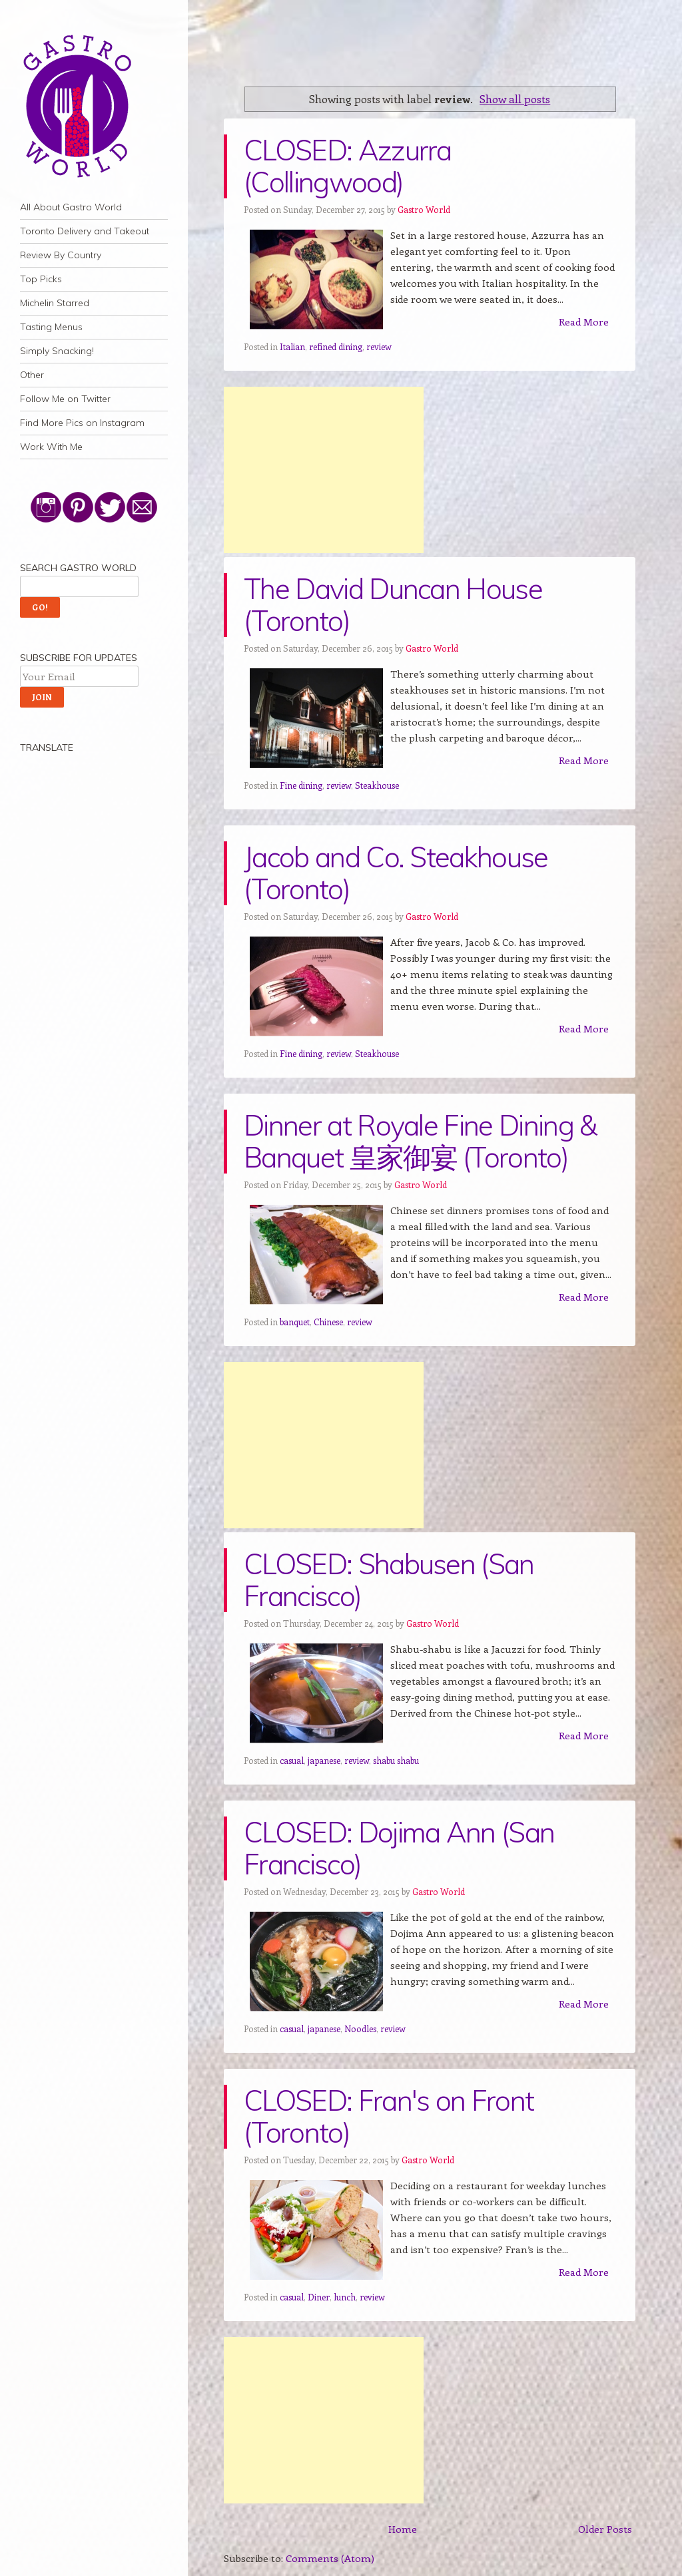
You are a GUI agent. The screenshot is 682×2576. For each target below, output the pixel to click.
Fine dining (301, 785)
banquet (295, 1321)
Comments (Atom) (330, 2558)
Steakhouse (377, 785)
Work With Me (51, 447)
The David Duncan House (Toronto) (393, 604)
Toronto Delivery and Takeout (84, 231)
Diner (319, 2296)
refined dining (335, 346)
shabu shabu (396, 1760)
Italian (292, 346)
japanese (324, 1760)
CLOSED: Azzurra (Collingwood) (348, 166)
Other (32, 375)
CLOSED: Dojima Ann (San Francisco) (399, 1848)
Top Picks (41, 279)
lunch (345, 2296)
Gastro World (424, 209)
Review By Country (60, 255)
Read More (584, 321)
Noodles (360, 2028)
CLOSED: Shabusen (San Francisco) (389, 1579)
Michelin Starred (54, 303)
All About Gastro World (71, 207)
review (379, 346)
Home (402, 2528)
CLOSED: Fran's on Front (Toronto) (388, 2116)
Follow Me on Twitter (65, 399)
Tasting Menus (51, 327)
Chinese (328, 1321)
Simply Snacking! (57, 351)
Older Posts (605, 2528)
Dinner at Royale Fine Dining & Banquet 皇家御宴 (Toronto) (420, 1141)
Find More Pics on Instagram (82, 423)
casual (292, 1760)
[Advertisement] (324, 470)
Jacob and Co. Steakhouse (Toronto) (396, 873)
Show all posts (515, 98)
